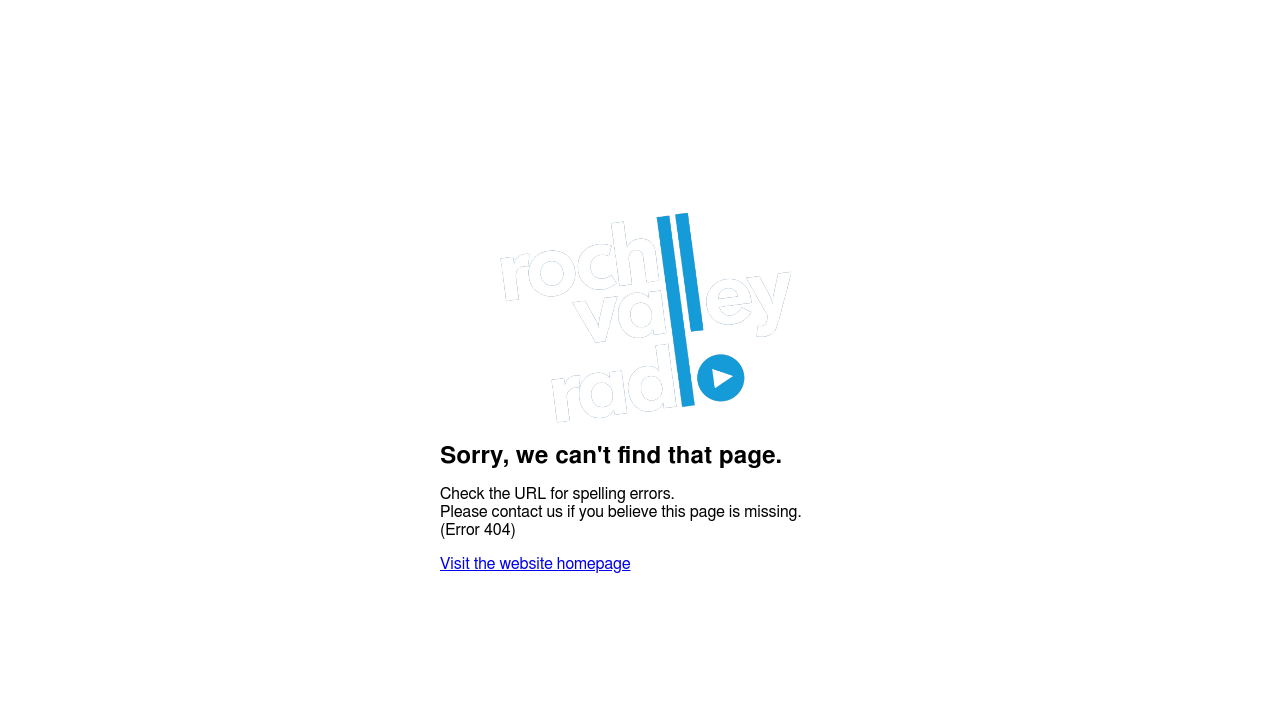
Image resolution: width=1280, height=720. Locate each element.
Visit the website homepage (535, 564)
